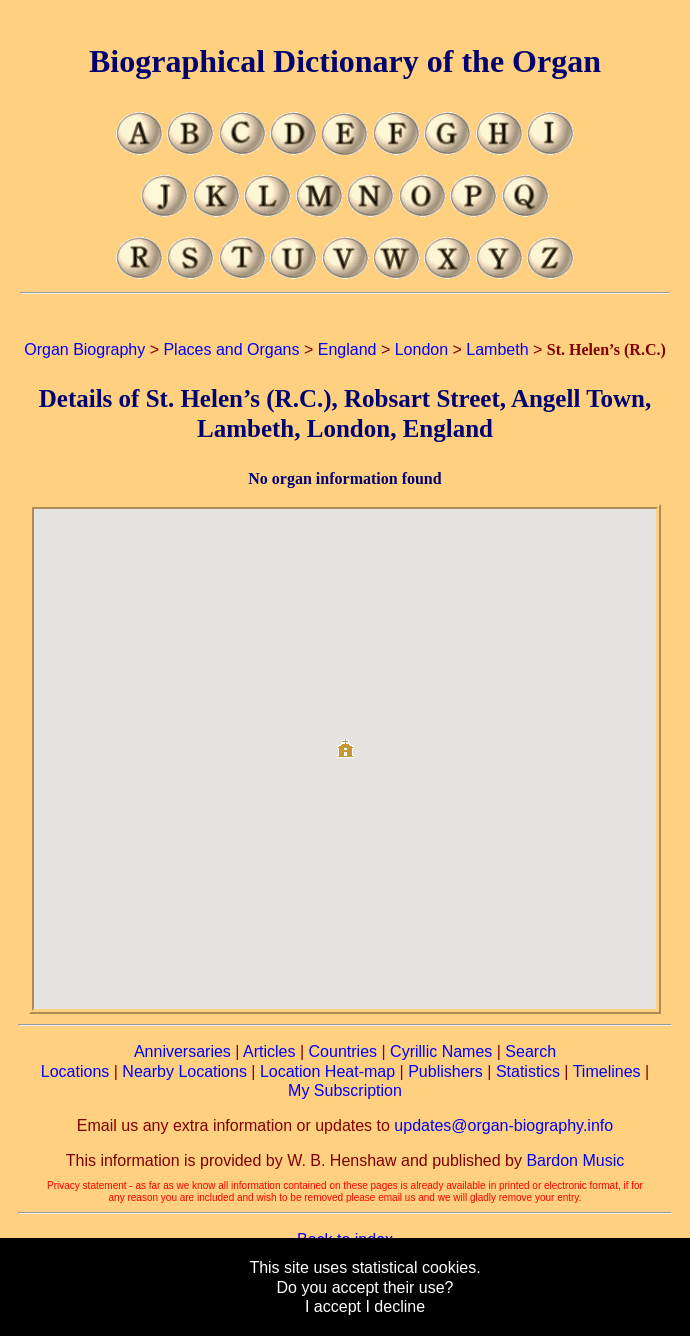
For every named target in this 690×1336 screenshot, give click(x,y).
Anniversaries (182, 1051)
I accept (333, 1306)
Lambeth (497, 349)
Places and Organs (231, 349)
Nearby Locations (184, 1071)
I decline (395, 1306)
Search (530, 1051)
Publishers (445, 1071)
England (347, 349)
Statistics (528, 1071)
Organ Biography (84, 349)
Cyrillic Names (441, 1051)
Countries (343, 1051)
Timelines (607, 1071)
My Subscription (345, 1090)
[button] (345, 740)
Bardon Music (575, 1160)
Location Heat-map (327, 1071)
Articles (269, 1051)
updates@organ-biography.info (503, 1125)
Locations (75, 1071)
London (421, 349)
